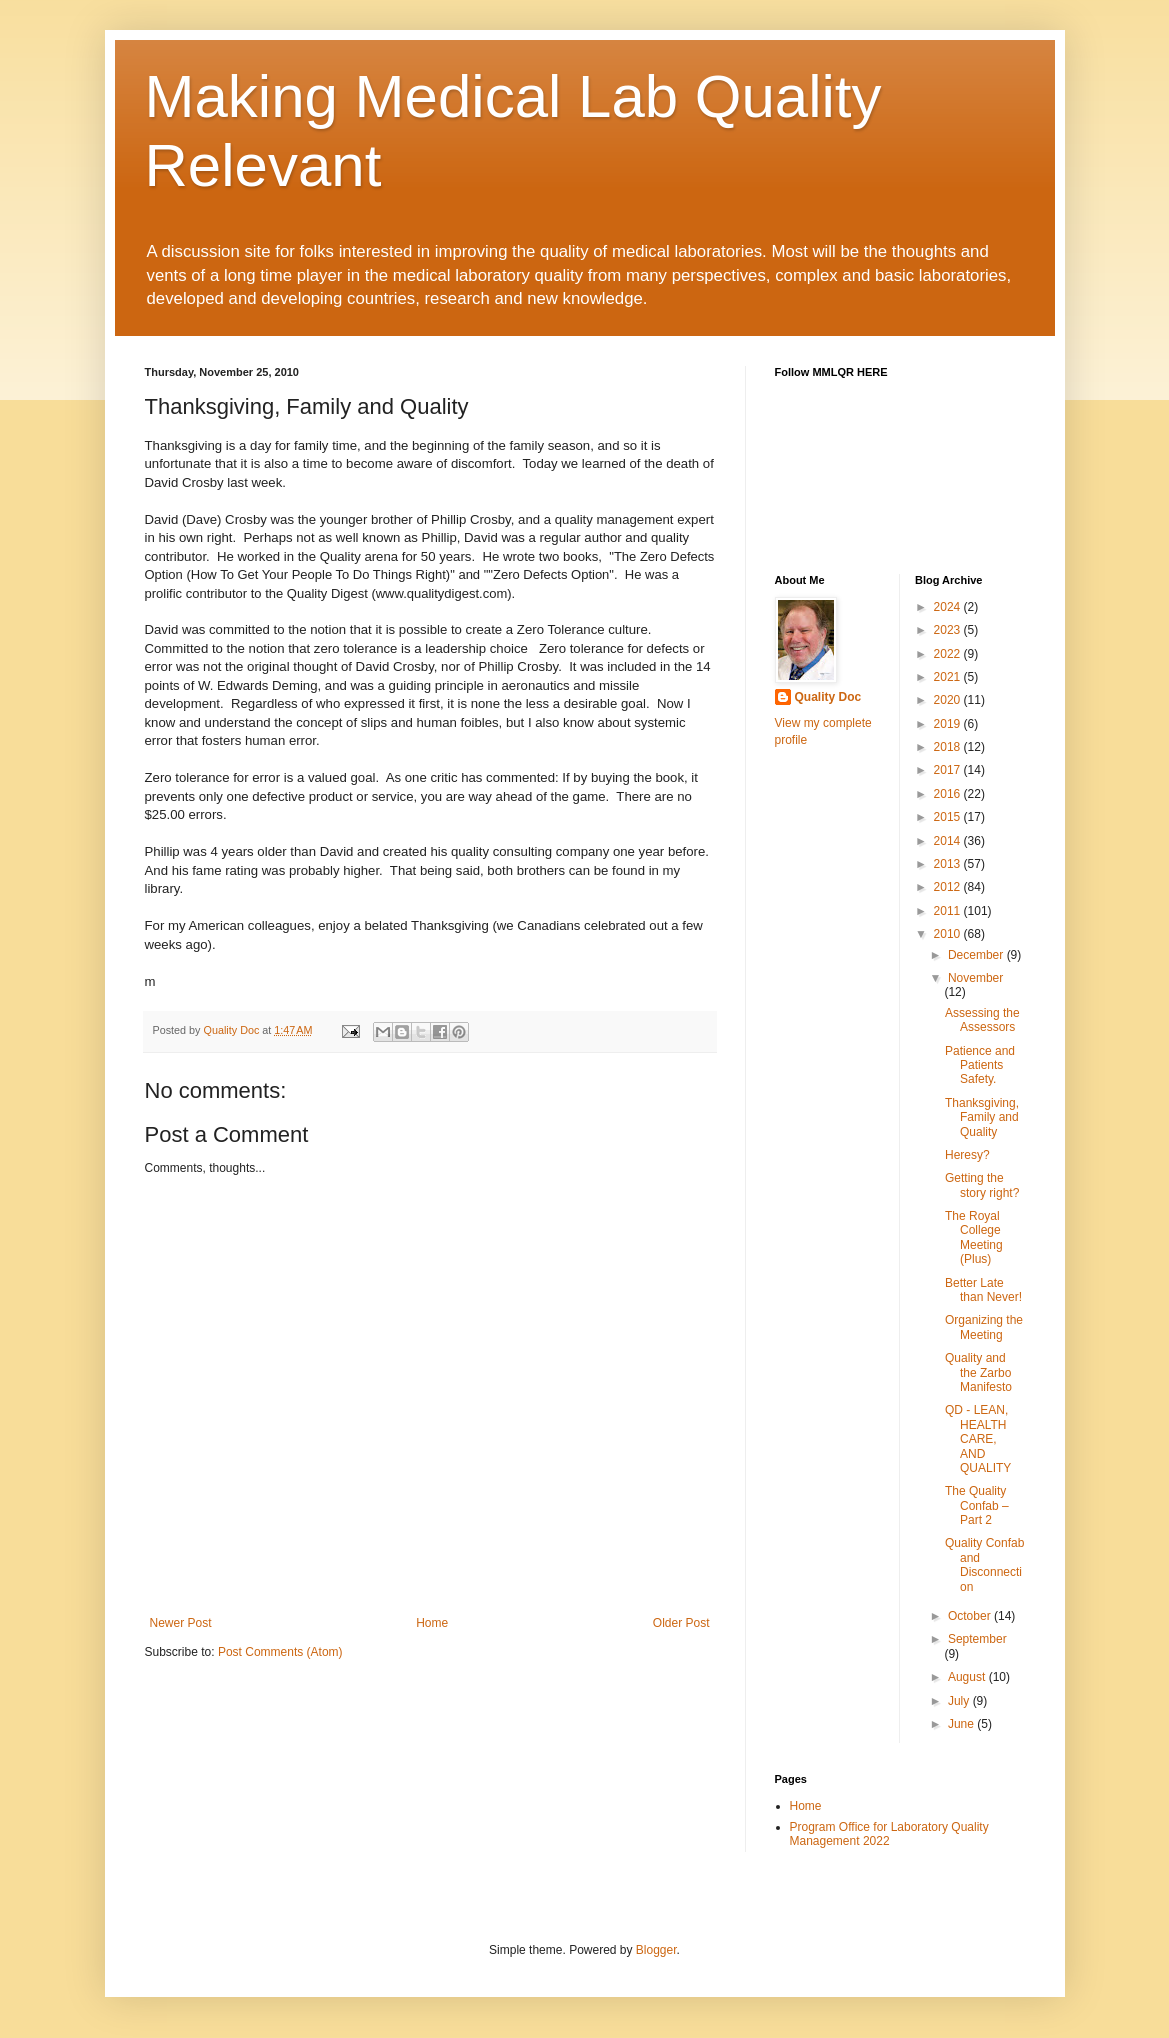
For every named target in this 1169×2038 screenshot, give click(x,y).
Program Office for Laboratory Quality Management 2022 (889, 1834)
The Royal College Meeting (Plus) (974, 1237)
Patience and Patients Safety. (980, 1065)
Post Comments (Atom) (280, 1652)
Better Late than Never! (983, 1290)
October (971, 1616)
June (962, 1724)
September (977, 1639)
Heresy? (967, 1155)
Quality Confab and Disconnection (984, 1564)
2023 (949, 630)
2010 (949, 934)
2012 (949, 887)
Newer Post (181, 1623)
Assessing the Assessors (982, 1020)
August (968, 1677)
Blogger (656, 1950)
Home (432, 1623)
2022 (949, 654)
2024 (949, 607)
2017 (949, 770)
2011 (949, 911)
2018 (949, 747)
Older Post (681, 1623)
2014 (949, 841)
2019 (949, 724)
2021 (949, 677)
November (975, 978)
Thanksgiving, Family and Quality (982, 1117)
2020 (949, 700)
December (977, 955)
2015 (949, 817)
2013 (949, 864)
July (960, 1701)
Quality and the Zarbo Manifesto (978, 1372)
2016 (949, 794)
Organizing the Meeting (984, 1327)
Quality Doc (828, 697)
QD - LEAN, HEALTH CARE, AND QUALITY (978, 1439)
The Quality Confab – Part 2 (977, 1505)
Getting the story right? (982, 1185)
